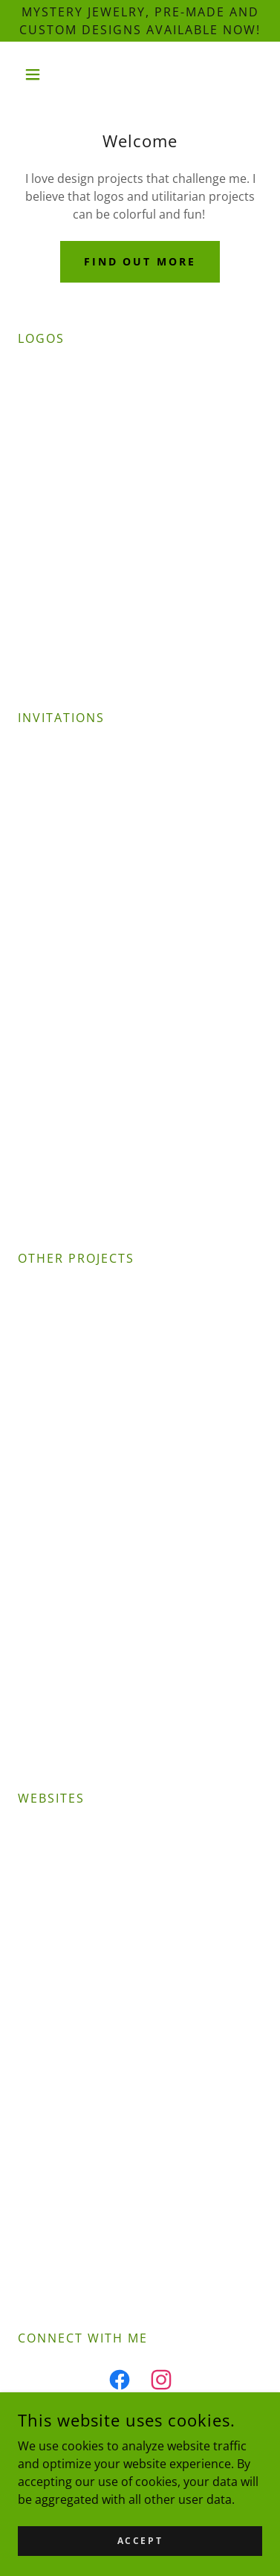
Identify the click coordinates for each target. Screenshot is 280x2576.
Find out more (140, 261)
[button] (36, 74)
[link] (119, 2382)
